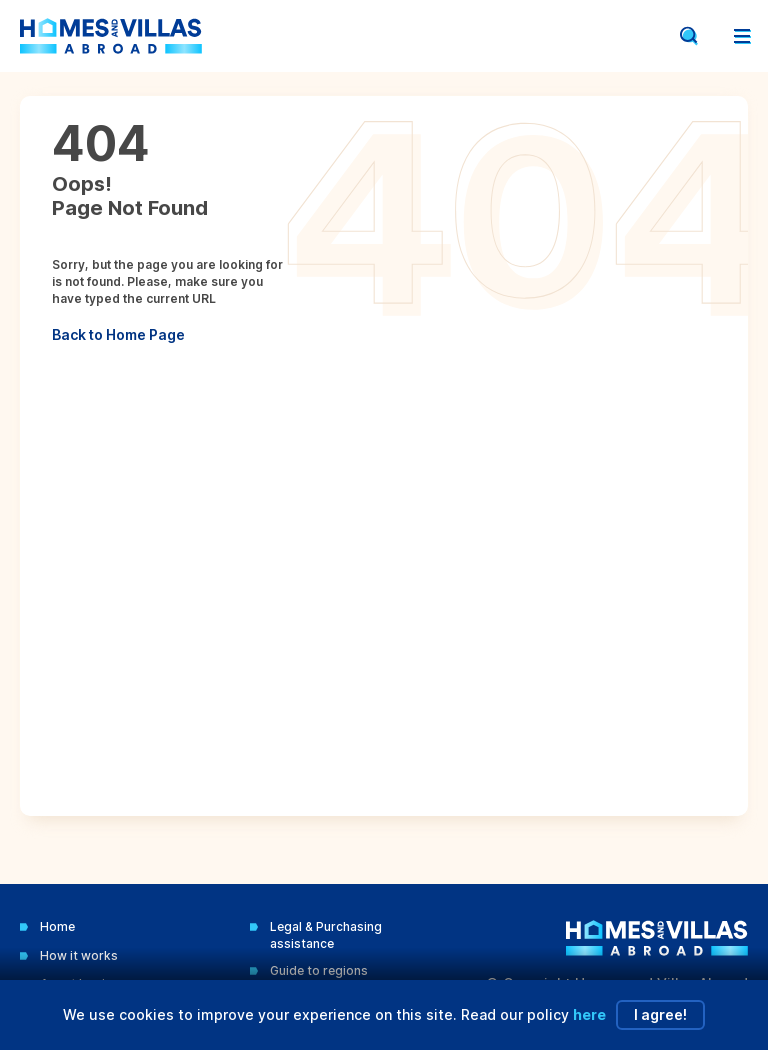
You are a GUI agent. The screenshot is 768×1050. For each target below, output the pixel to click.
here (589, 1014)
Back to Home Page (118, 334)
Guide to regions (319, 970)
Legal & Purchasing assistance (326, 935)
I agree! (660, 1014)
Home (57, 926)
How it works (79, 955)
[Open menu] (742, 36)
